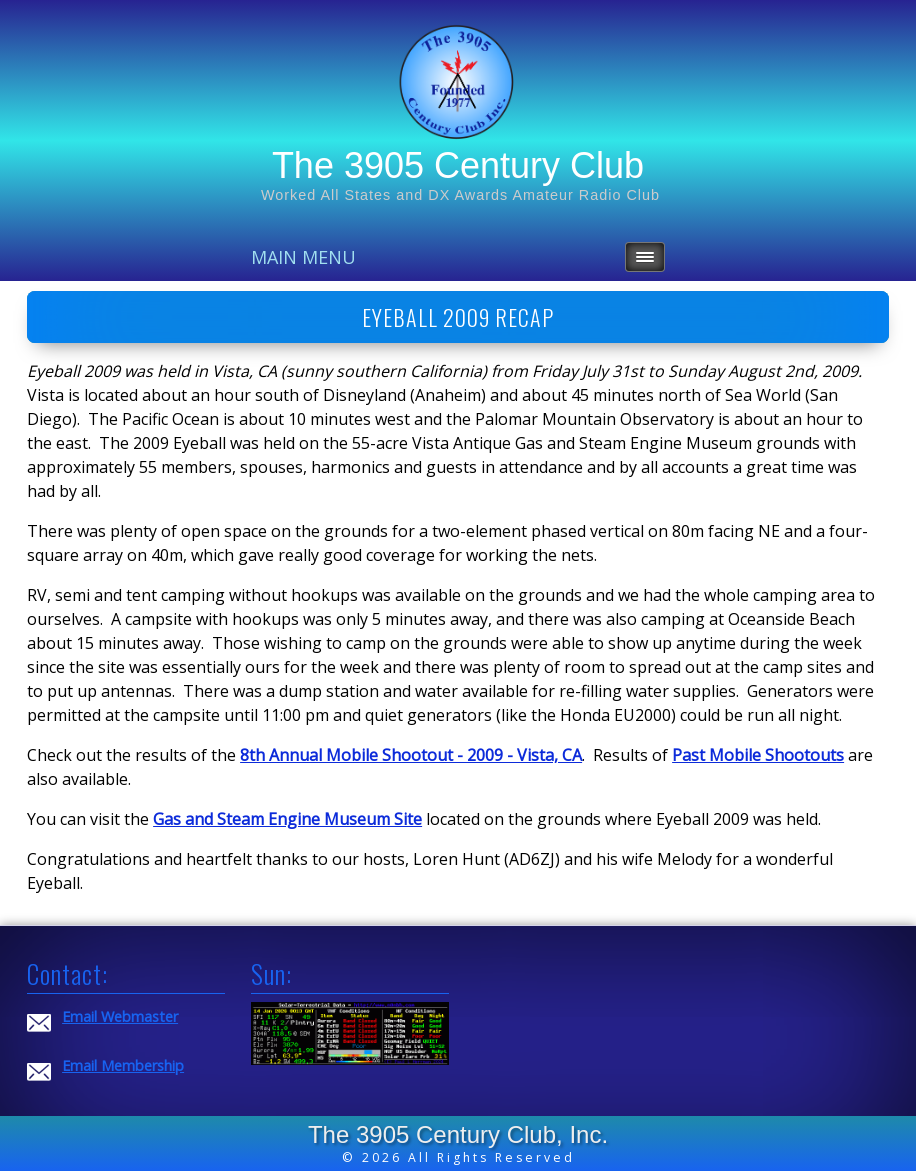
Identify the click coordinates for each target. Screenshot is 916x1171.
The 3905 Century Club (458, 165)
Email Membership (123, 1065)
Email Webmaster (120, 1016)
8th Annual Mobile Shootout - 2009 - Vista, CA (411, 755)
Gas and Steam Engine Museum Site (287, 819)
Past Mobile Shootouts (758, 755)
